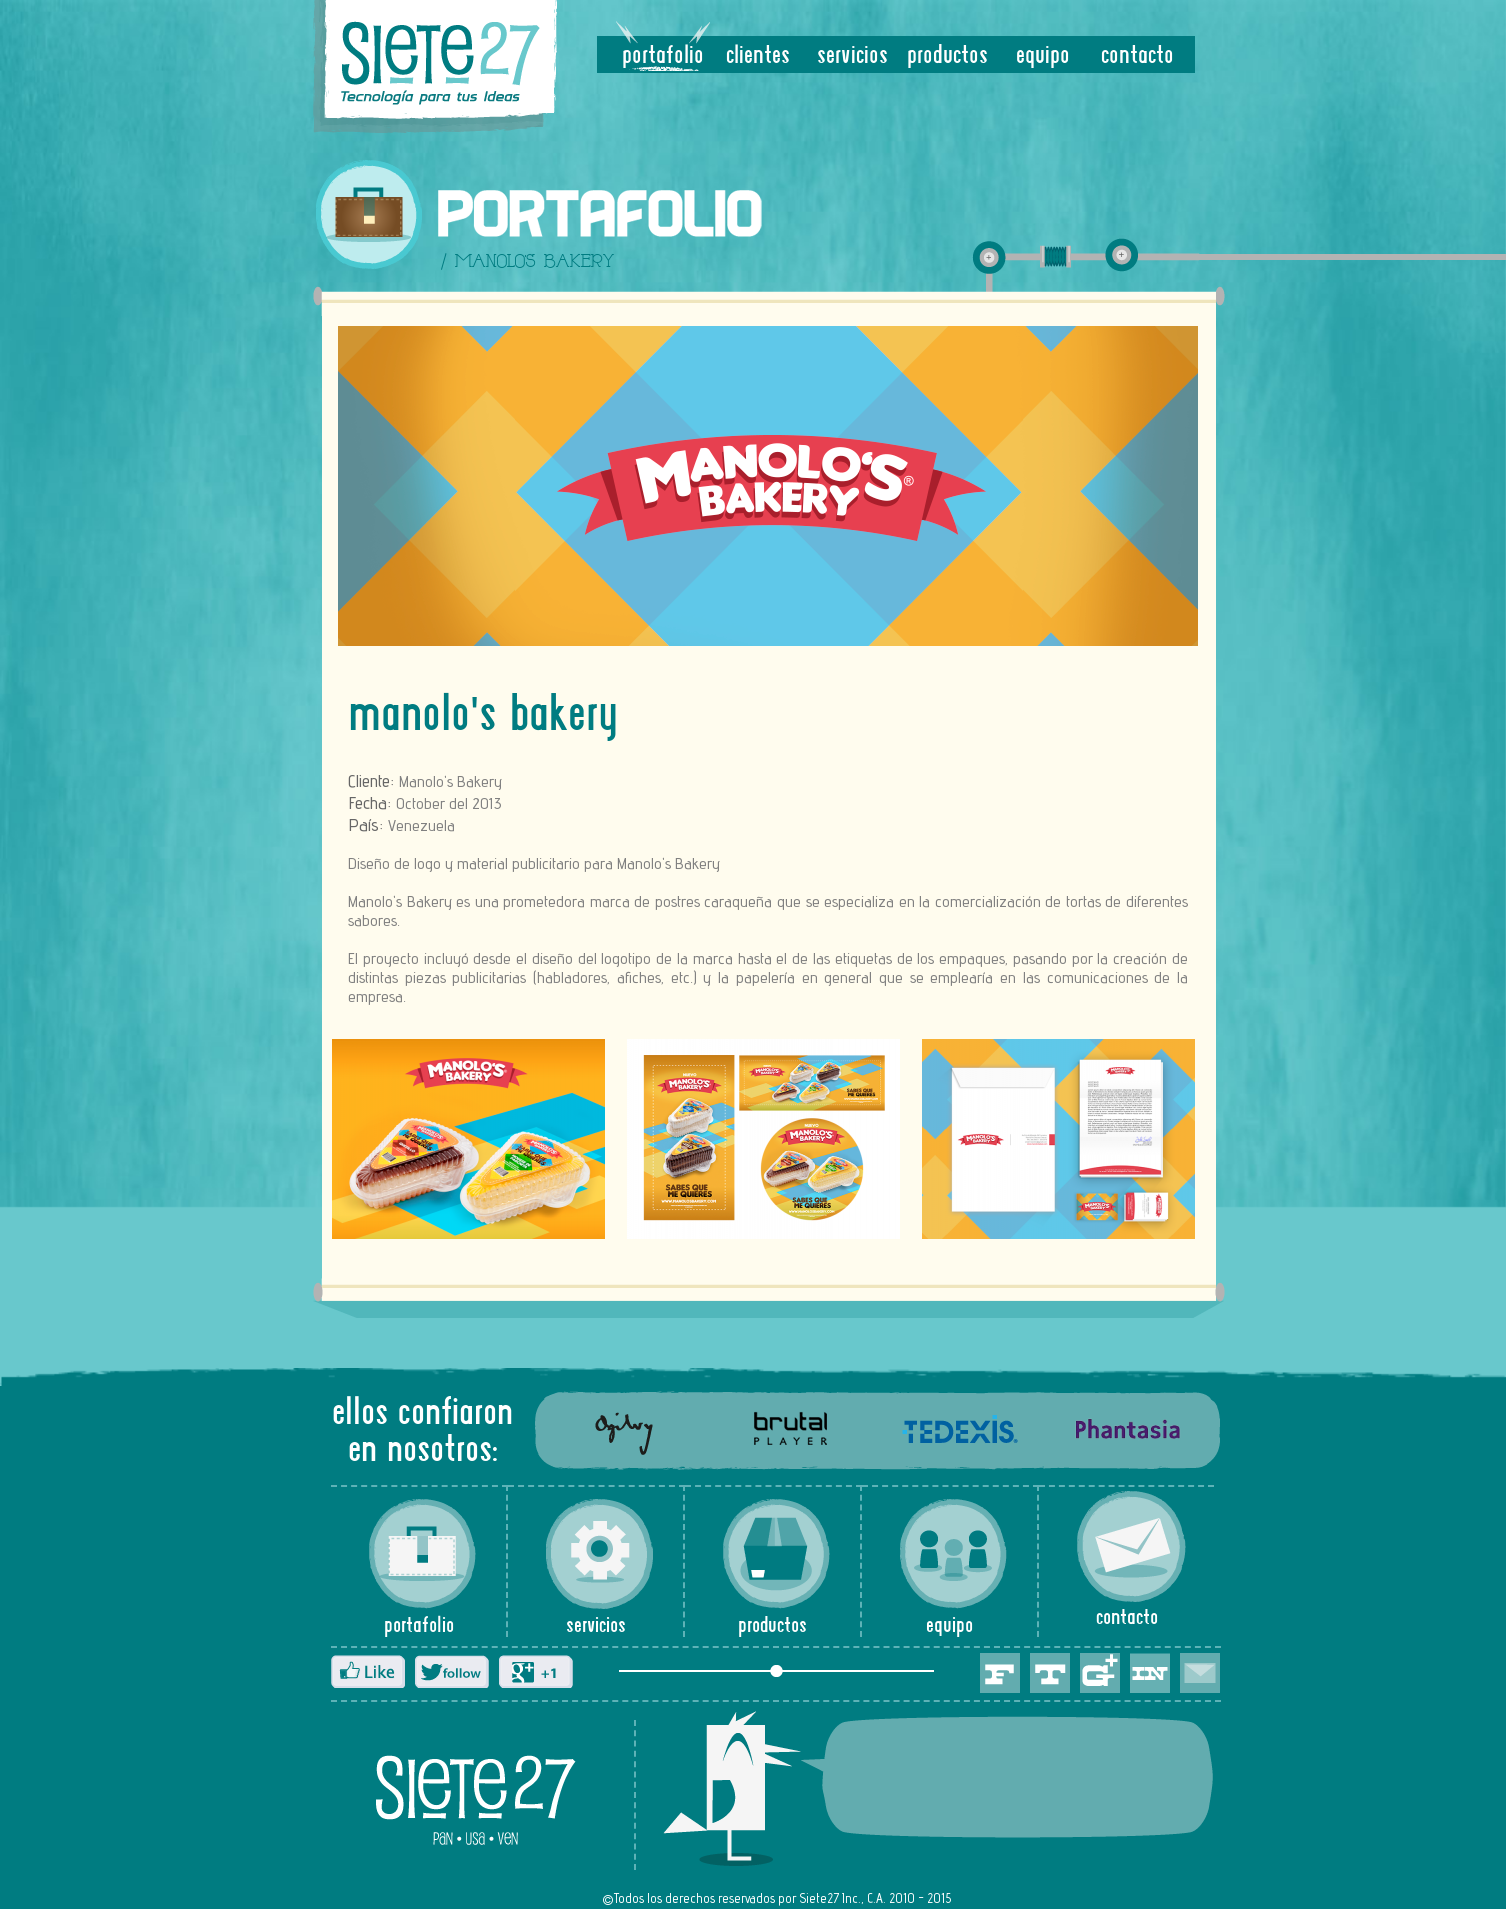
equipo (1043, 56)
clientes (758, 56)
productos (947, 56)
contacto (1137, 56)
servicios (852, 56)
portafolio (663, 56)
